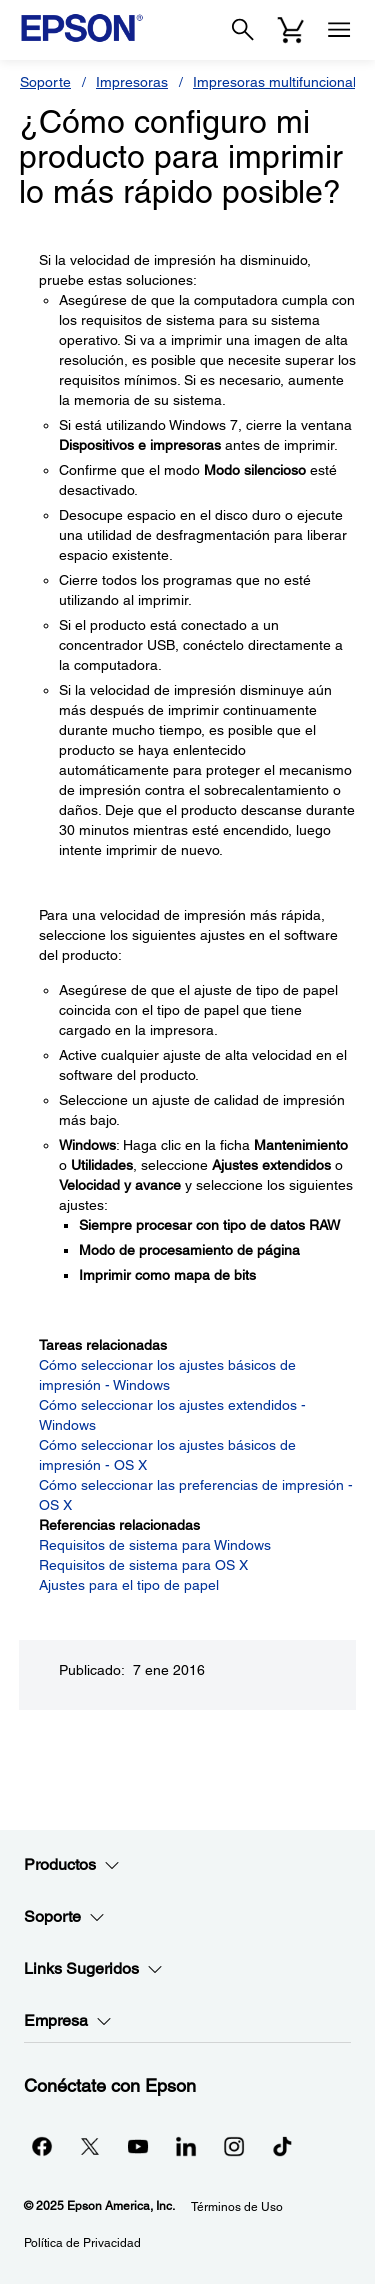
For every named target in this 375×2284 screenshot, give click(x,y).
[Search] (243, 30)
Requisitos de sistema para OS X (143, 1565)
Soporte (45, 82)
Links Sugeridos (93, 1969)
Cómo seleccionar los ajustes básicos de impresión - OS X (167, 1455)
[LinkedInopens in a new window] (186, 2146)
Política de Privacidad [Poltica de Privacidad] (82, 2243)
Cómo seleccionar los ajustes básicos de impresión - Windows (167, 1375)
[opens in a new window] (282, 2146)
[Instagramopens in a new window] (234, 2146)
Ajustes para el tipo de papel (129, 1585)
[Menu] (339, 30)
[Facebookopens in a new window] (42, 2146)
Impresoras (132, 82)
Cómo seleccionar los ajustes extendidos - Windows (172, 1415)
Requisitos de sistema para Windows (155, 1545)
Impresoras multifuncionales (282, 82)
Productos (72, 1865)
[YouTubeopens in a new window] (138, 2146)
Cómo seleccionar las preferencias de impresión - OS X (196, 1495)
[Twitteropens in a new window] (90, 2146)
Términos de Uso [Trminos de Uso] (237, 2207)
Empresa (68, 2021)
